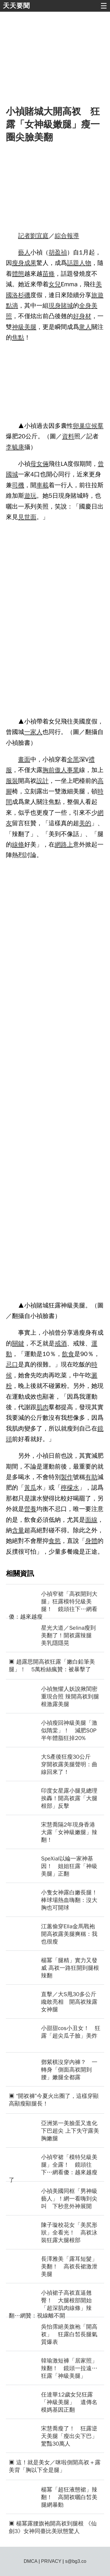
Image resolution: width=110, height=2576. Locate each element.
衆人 (85, 327)
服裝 (12, 781)
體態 (18, 274)
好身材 (82, 316)
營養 (30, 1509)
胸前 (49, 770)
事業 (73, 770)
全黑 (73, 759)
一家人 (33, 732)
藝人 (24, 252)
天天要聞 (16, 5)
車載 (42, 485)
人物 (85, 263)
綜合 (61, 235)
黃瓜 (30, 1487)
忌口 (12, 1364)
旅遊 (97, 295)
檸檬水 (70, 1487)
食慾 (55, 1541)
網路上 (64, 844)
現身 (55, 305)
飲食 (68, 1354)
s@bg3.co (75, 2561)
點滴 (12, 305)
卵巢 (79, 426)
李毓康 (15, 447)
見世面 (27, 517)
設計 (42, 781)
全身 (85, 305)
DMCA (30, 2561)
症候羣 (94, 426)
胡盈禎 (58, 252)
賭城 (67, 305)
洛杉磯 (21, 295)
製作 (67, 1477)
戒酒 (61, 1343)
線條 (18, 844)
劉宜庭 (39, 235)
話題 (73, 263)
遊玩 (30, 495)
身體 (91, 1541)
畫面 (24, 759)
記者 (24, 235)
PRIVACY (51, 2561)
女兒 (55, 284)
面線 (91, 1520)
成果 (30, 263)
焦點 (18, 337)
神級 (18, 327)
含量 (18, 1530)
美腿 (30, 327)
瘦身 (18, 263)
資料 (68, 436)
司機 (18, 485)
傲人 (61, 770)
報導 (73, 235)
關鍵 (18, 1343)
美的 (85, 823)
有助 (91, 1477)
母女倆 (39, 464)
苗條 (49, 274)
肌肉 (42, 1407)
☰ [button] (103, 5)
